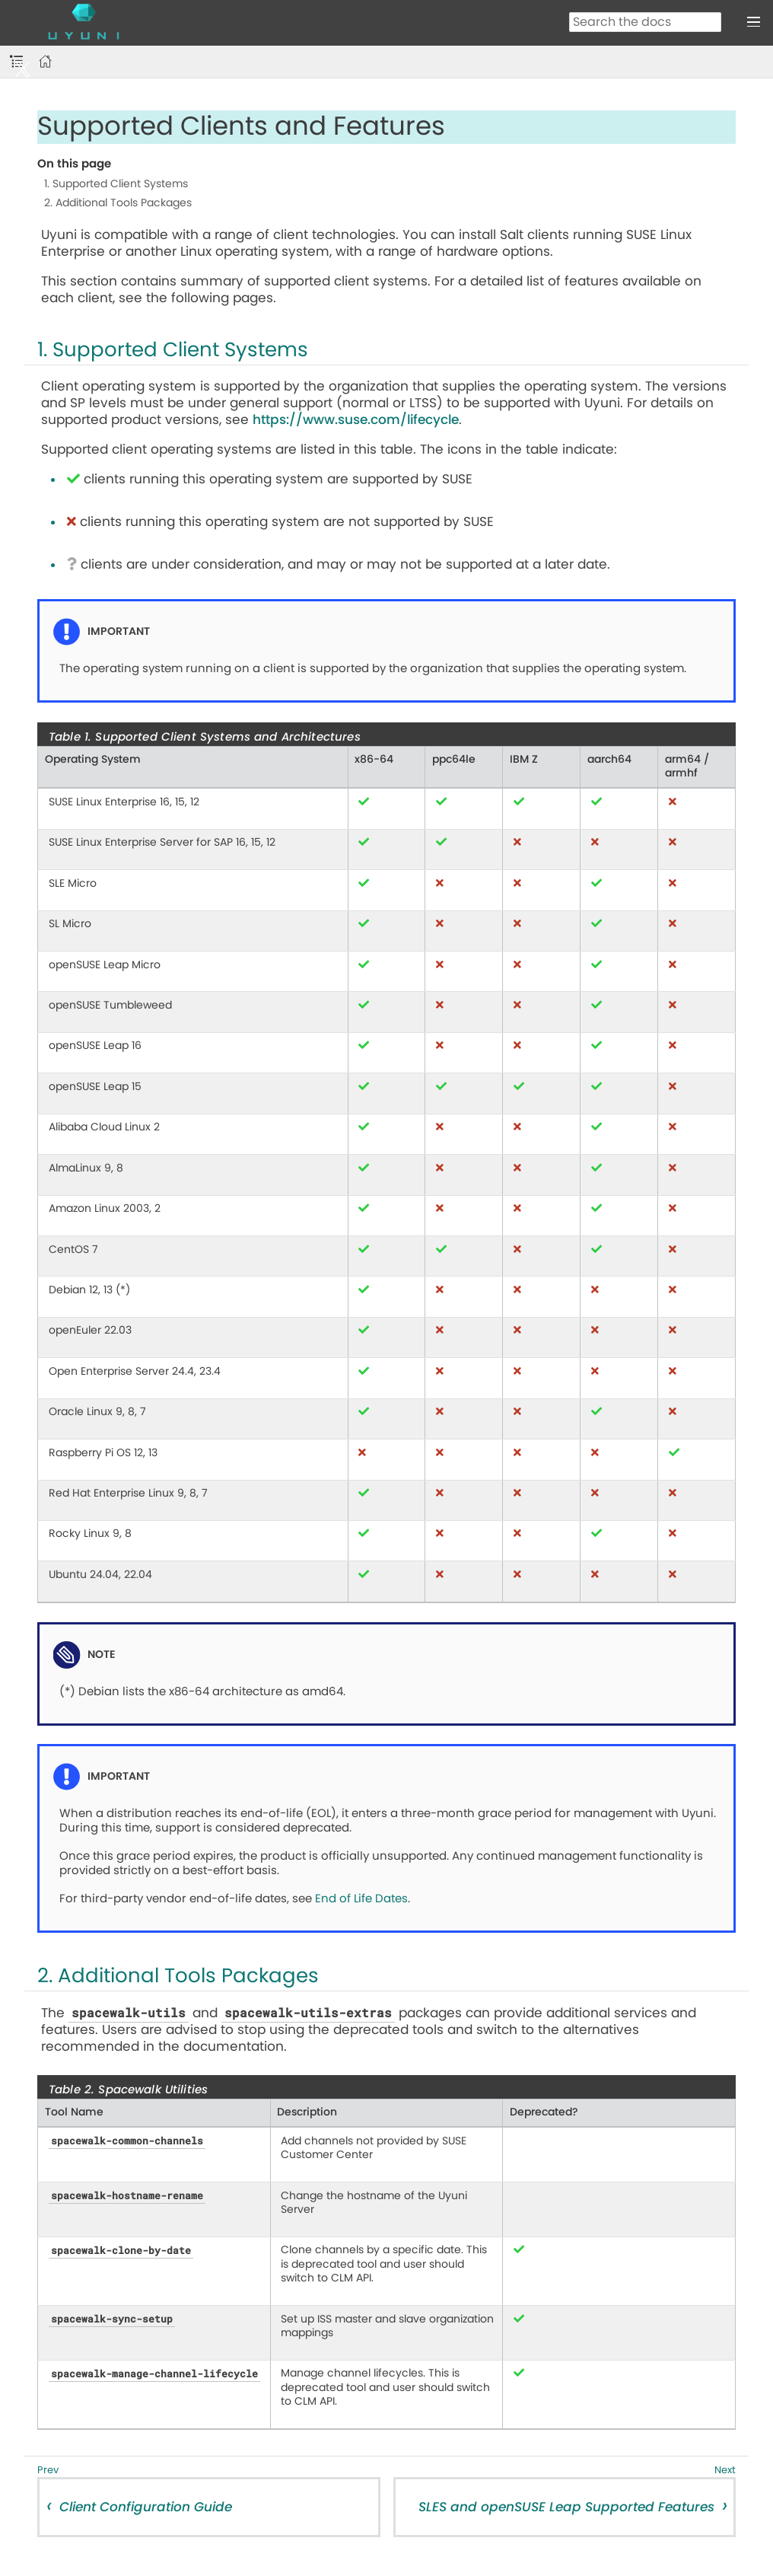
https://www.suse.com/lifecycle (356, 419)
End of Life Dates (361, 1899)
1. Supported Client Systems (116, 184)
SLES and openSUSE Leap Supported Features (566, 2507)
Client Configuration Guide (145, 2507)
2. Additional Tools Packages (118, 203)
